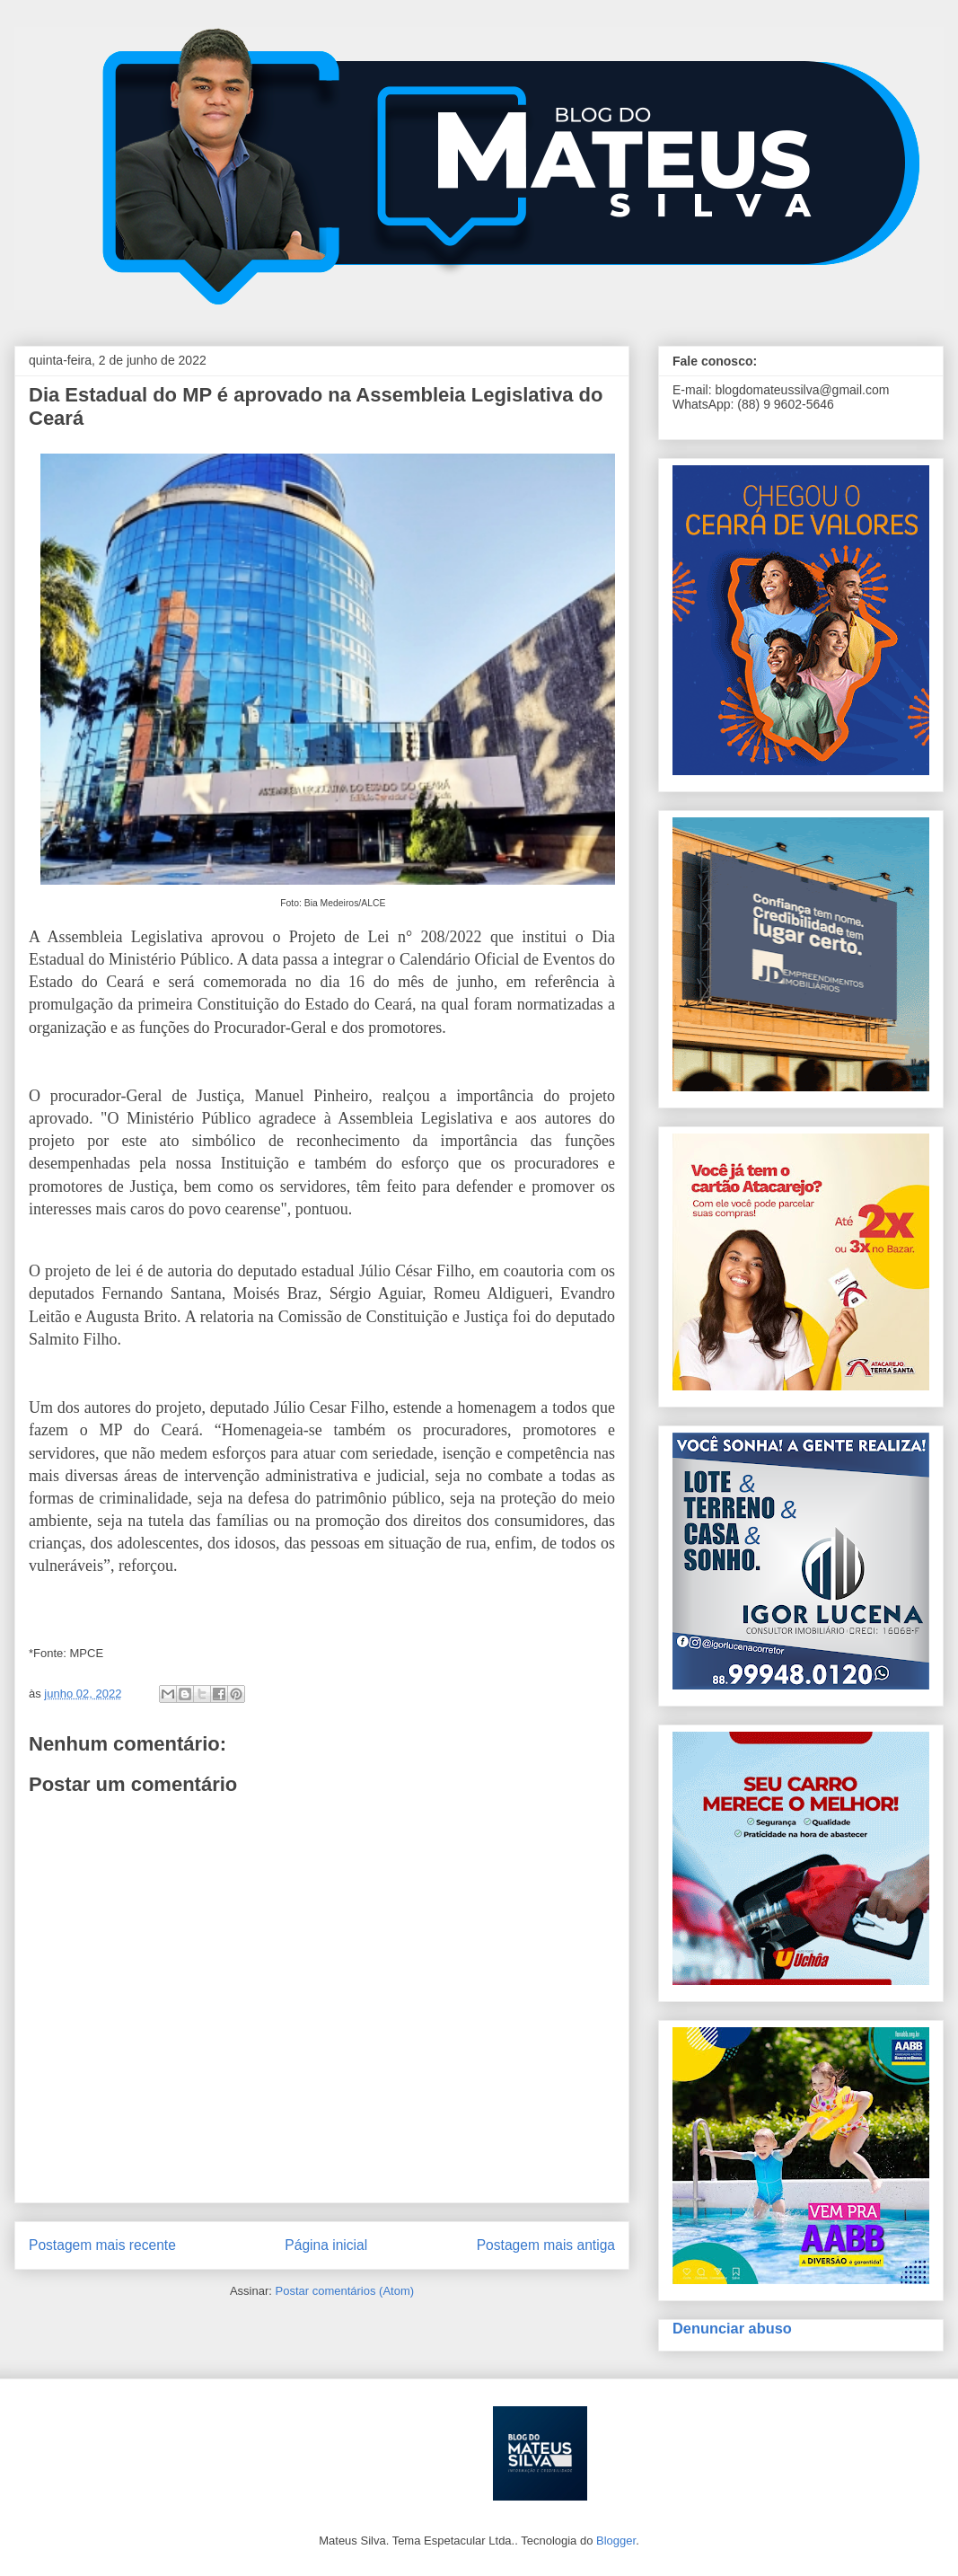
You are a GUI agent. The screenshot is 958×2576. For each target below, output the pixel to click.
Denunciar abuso (732, 2328)
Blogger (616, 2540)
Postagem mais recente (102, 2245)
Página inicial (326, 2245)
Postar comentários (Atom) (344, 2291)
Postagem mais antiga (546, 2245)
